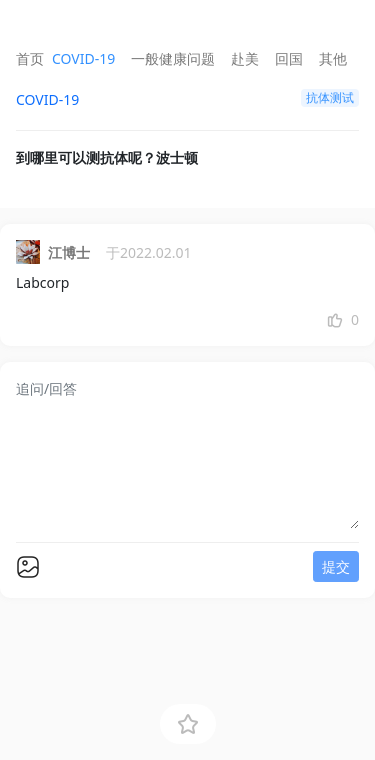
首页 (30, 58)
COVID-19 (83, 58)
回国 (289, 58)
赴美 (245, 58)
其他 (333, 58)
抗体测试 (330, 97)
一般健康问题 (173, 58)
